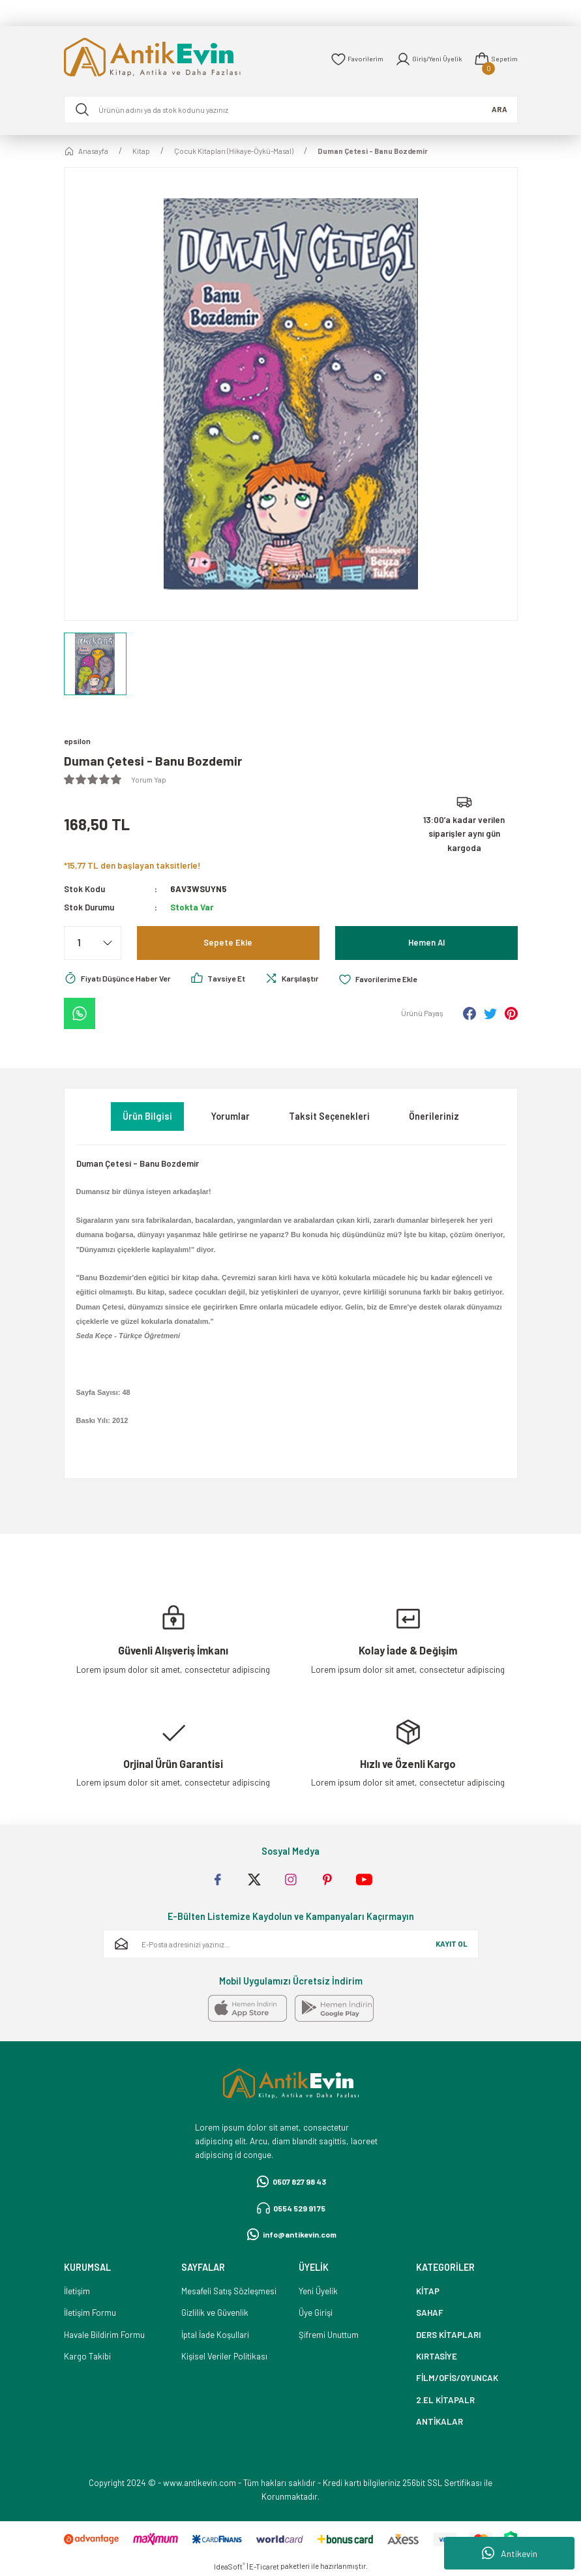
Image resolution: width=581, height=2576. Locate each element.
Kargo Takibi (87, 2357)
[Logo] (171, 59)
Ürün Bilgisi (147, 1116)
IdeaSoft (229, 2566)
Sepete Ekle (228, 943)
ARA (499, 109)
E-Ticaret (264, 2567)
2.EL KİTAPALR (445, 2400)
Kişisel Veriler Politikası (224, 2357)
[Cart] (495, 59)
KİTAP (427, 2291)
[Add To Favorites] (399, 979)
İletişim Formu (90, 2313)
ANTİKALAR (439, 2422)
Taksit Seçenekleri (329, 1116)
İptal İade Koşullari (215, 2335)
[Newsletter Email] (291, 1944)
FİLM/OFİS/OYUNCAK (457, 2378)
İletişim (77, 2291)
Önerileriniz (434, 1116)
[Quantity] (92, 944)
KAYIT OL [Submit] (452, 1944)
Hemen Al (426, 943)
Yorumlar (230, 1116)
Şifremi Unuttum (329, 2335)
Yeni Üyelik (318, 2291)
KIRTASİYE (436, 2357)
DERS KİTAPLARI (448, 2335)
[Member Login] (425, 59)
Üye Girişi (316, 2313)
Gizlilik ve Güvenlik (214, 2313)
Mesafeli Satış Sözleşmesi (228, 2291)
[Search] (291, 109)
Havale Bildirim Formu (104, 2335)
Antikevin (509, 2553)
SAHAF (429, 2313)
